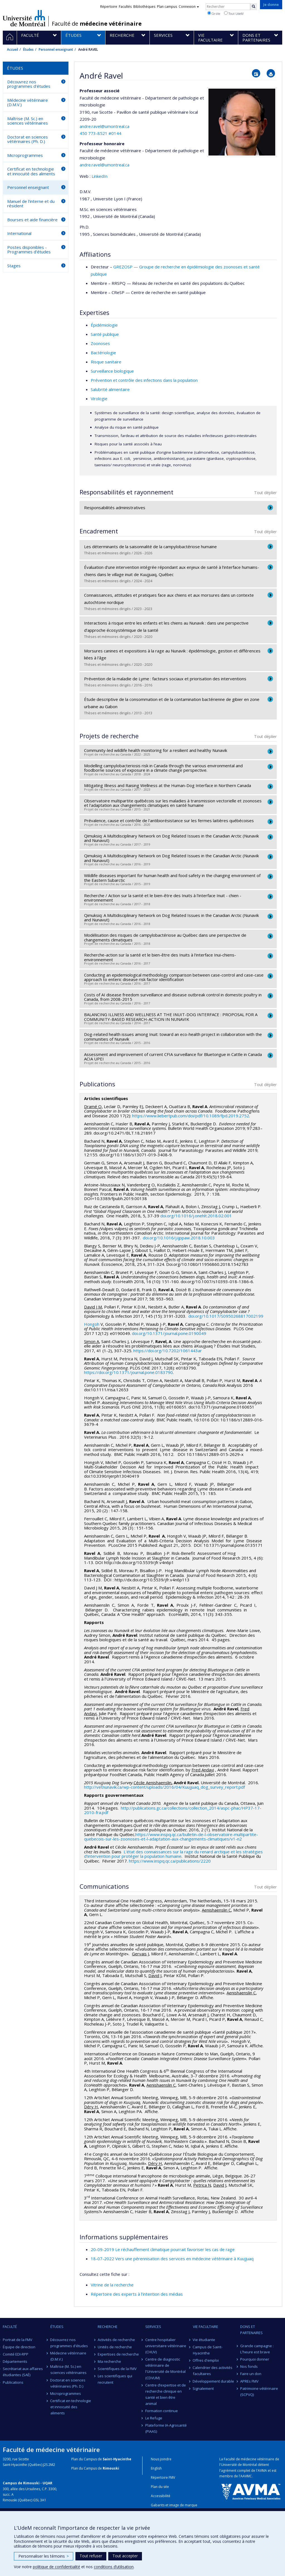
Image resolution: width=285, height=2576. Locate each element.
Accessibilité (160, 2496)
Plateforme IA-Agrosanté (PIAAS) (166, 2428)
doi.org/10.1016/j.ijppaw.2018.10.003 (179, 1237)
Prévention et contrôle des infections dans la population (144, 380)
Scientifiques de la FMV (117, 2368)
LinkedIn (99, 176)
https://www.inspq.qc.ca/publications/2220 (170, 1861)
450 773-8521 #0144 (100, 133)
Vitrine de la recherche (112, 2285)
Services (153, 2326)
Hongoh (91, 1324)
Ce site (213, 13)
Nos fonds (249, 2366)
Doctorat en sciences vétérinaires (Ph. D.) (27, 139)
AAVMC (246, 2476)
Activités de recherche (116, 2339)
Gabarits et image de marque (174, 2505)
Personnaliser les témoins (43, 2556)
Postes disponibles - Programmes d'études (29, 249)
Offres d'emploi (206, 2360)
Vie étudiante (204, 2339)
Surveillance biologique (112, 371)
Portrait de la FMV (17, 2339)
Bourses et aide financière (32, 219)
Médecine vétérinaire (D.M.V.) (27, 102)
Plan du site (160, 2486)
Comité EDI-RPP (15, 2354)
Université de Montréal (24, 18)
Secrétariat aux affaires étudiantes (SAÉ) (23, 2371)
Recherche (107, 2326)
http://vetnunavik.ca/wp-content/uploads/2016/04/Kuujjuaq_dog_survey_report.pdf (164, 1787)
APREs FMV (249, 2381)
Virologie (99, 398)
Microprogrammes (25, 155)
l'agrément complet (234, 2470)
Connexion (189, 6)
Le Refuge (153, 2417)
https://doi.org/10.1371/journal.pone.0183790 (128, 1372)
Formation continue (161, 2410)
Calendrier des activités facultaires (213, 2370)
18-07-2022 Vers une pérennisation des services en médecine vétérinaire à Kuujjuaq (172, 2258)
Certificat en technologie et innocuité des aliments (31, 171)
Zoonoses (100, 343)
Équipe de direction (19, 2346)
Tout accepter (125, 2555)
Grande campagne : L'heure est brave (257, 2348)
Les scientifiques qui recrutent (115, 2379)
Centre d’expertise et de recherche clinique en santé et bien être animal (165, 2394)
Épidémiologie (104, 325)
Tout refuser (91, 2555)
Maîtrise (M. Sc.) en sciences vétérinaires (27, 121)
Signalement (203, 2388)
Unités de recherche (115, 2346)
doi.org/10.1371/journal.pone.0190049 (169, 1333)
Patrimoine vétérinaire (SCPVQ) (259, 2391)
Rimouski (111, 2468)
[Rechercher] (253, 6)
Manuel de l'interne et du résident (31, 203)
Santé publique (105, 334)
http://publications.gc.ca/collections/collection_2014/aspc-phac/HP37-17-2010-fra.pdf (172, 1810)
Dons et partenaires (251, 2329)
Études (28, 49)
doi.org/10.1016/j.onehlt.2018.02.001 (196, 1215)
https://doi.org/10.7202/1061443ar (167, 1350)
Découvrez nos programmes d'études (28, 84)
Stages (14, 265)
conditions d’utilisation (114, 2566)
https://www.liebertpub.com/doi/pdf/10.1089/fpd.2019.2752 (190, 1115)
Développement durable (213, 2381)
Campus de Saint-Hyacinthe (208, 2350)
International (19, 233)
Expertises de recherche (118, 2354)
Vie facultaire (205, 2326)
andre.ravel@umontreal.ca (104, 126)
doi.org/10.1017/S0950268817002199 (225, 1316)
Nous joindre (161, 2459)
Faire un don (250, 2373)
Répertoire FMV (163, 2477)
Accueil (12, 49)
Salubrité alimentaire (110, 389)
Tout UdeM (234, 13)
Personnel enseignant (56, 49)
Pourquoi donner (254, 2359)
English (156, 2468)
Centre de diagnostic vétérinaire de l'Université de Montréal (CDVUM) (165, 2368)
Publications (13, 2382)
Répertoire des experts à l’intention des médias (137, 2294)
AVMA (262, 2470)
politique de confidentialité (56, 2566)
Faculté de (97, 23)
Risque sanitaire (106, 362)
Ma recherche (109, 2361)
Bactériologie (103, 352)
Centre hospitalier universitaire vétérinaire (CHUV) (165, 2345)
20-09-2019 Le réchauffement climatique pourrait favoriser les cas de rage (163, 2249)
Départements (15, 2361)
